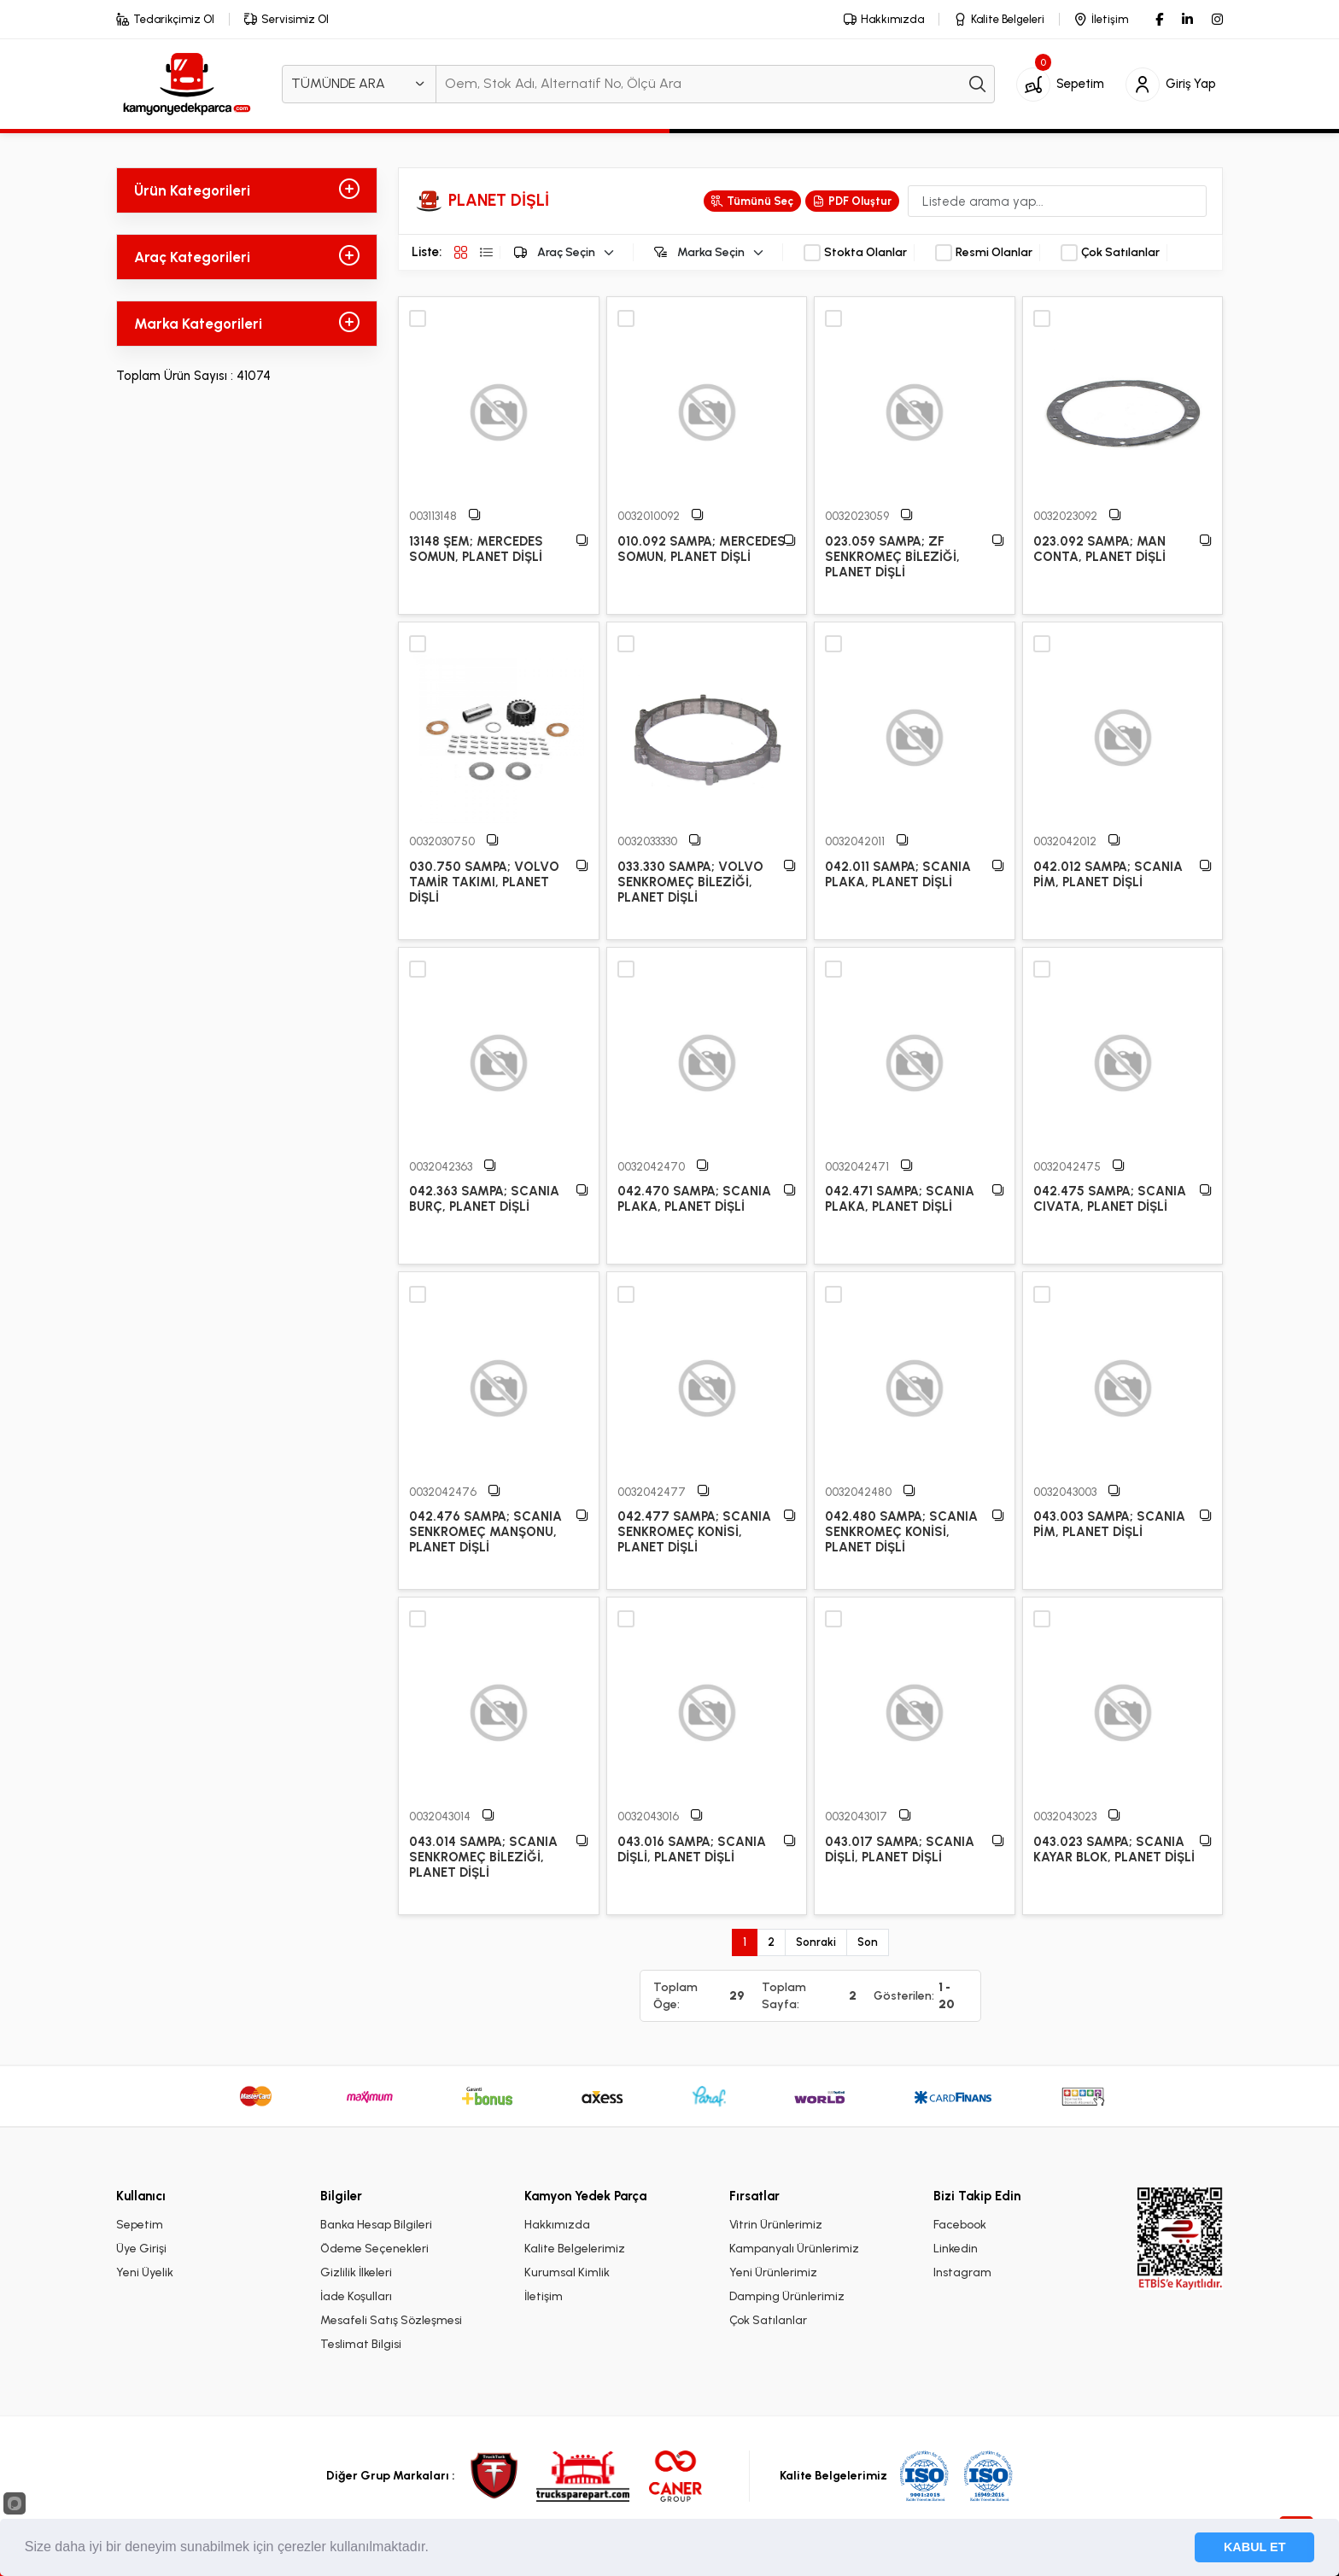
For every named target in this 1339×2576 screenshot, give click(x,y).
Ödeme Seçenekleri (374, 2248)
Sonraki (816, 1942)
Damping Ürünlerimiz (787, 2296)
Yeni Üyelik (144, 2272)
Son (867, 1942)
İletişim (543, 2296)
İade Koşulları (356, 2296)
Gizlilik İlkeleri (356, 2272)
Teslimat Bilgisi (360, 2344)
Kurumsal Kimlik (567, 2272)
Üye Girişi (141, 2248)
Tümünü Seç (752, 201)
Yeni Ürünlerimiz (773, 2272)
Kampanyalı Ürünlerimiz (794, 2248)
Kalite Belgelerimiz (574, 2248)
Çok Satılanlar (1120, 253)
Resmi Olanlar (994, 253)
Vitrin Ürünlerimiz (775, 2224)
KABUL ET (1255, 2547)
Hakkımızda (557, 2224)
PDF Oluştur (852, 201)
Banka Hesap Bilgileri (376, 2224)
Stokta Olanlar (865, 253)
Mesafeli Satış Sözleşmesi (391, 2320)
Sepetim (139, 2224)
